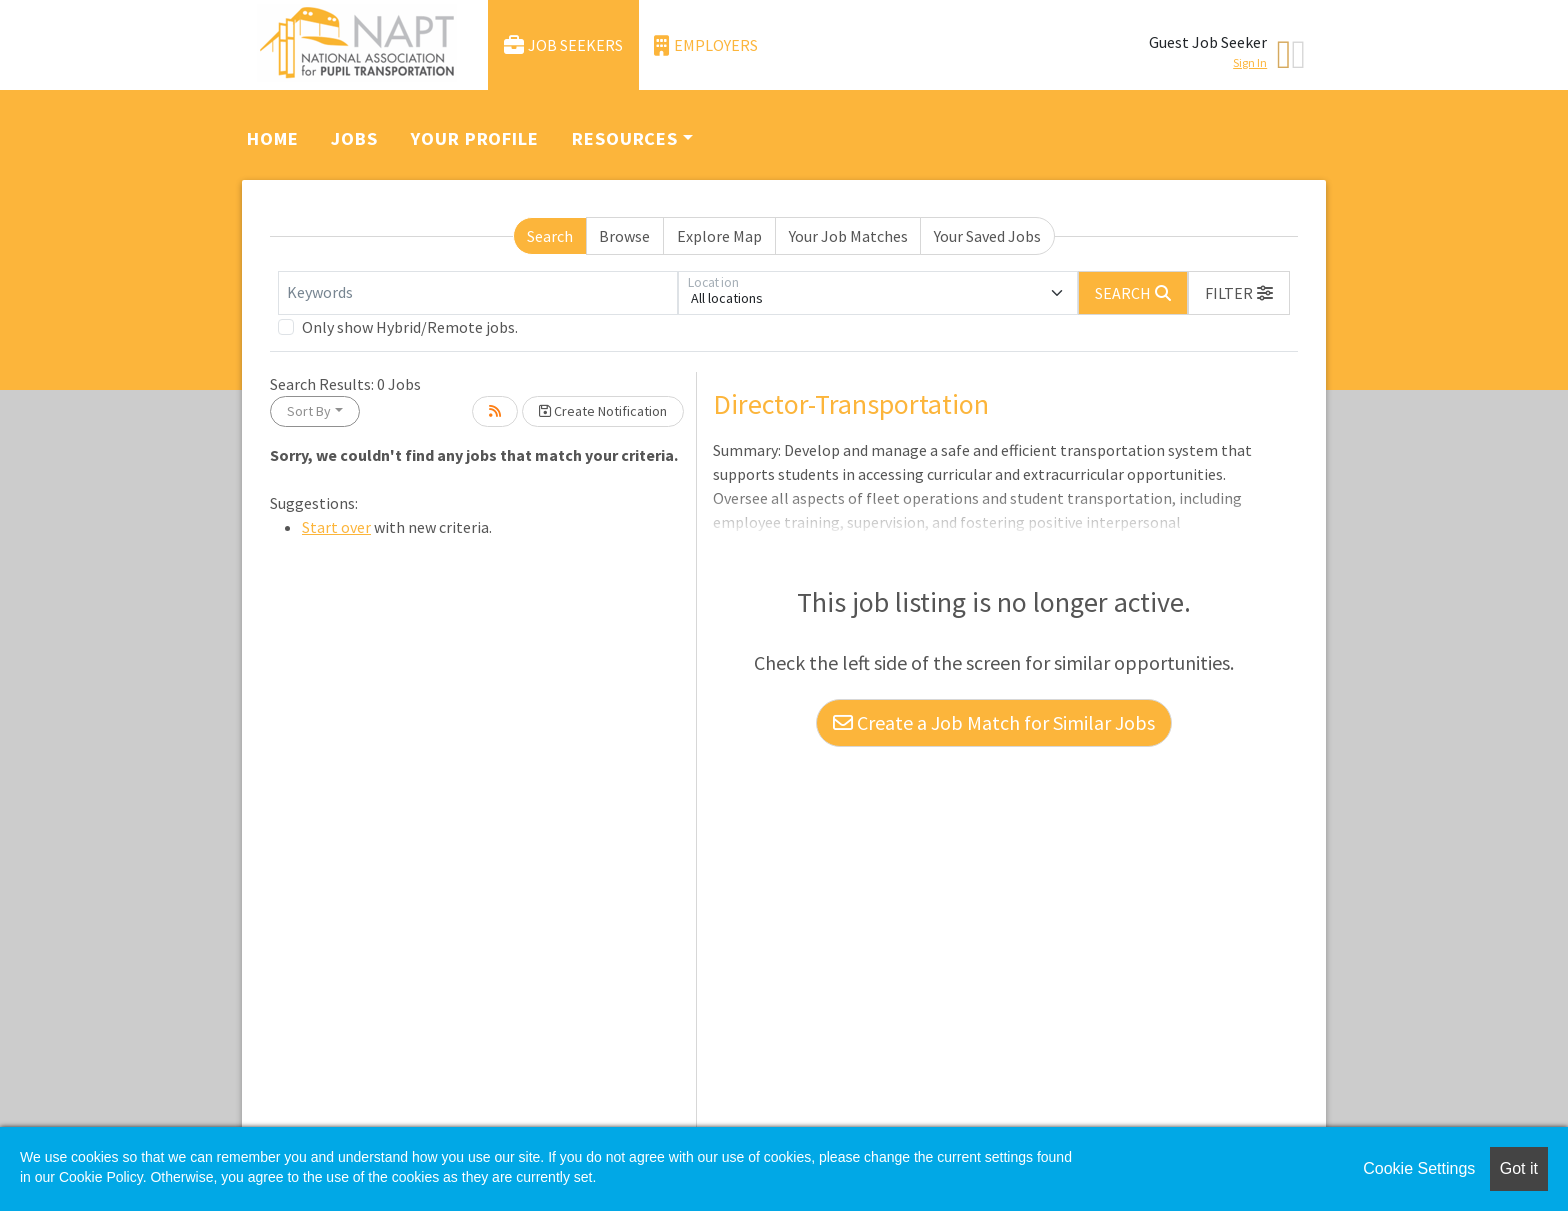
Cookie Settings (1419, 1168)
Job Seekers (564, 45)
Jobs (354, 138)
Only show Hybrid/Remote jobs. (410, 327)
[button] (1239, 293)
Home (273, 138)
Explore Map (719, 236)
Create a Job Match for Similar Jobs (994, 722)
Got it (1519, 1168)
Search (550, 236)
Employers (706, 45)
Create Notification (603, 411)
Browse (624, 236)
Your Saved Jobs (987, 236)
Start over (336, 527)
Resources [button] (625, 138)
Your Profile (475, 138)
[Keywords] (478, 293)
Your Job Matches (848, 236)
